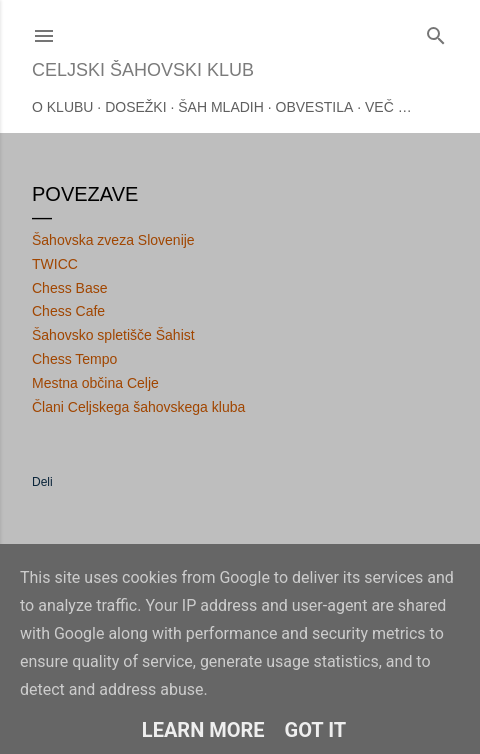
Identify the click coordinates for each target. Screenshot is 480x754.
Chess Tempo (74, 359)
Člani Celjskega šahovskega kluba (138, 407)
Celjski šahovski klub (143, 70)
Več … (388, 107)
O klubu (62, 107)
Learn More (203, 730)
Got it (316, 730)
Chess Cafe (68, 311)
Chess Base (69, 288)
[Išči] (436, 31)
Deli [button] (42, 482)
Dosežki (135, 107)
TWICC (55, 264)
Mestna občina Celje (95, 383)
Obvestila (315, 107)
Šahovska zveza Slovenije (113, 240)
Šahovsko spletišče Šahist (113, 335)
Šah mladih (221, 107)
